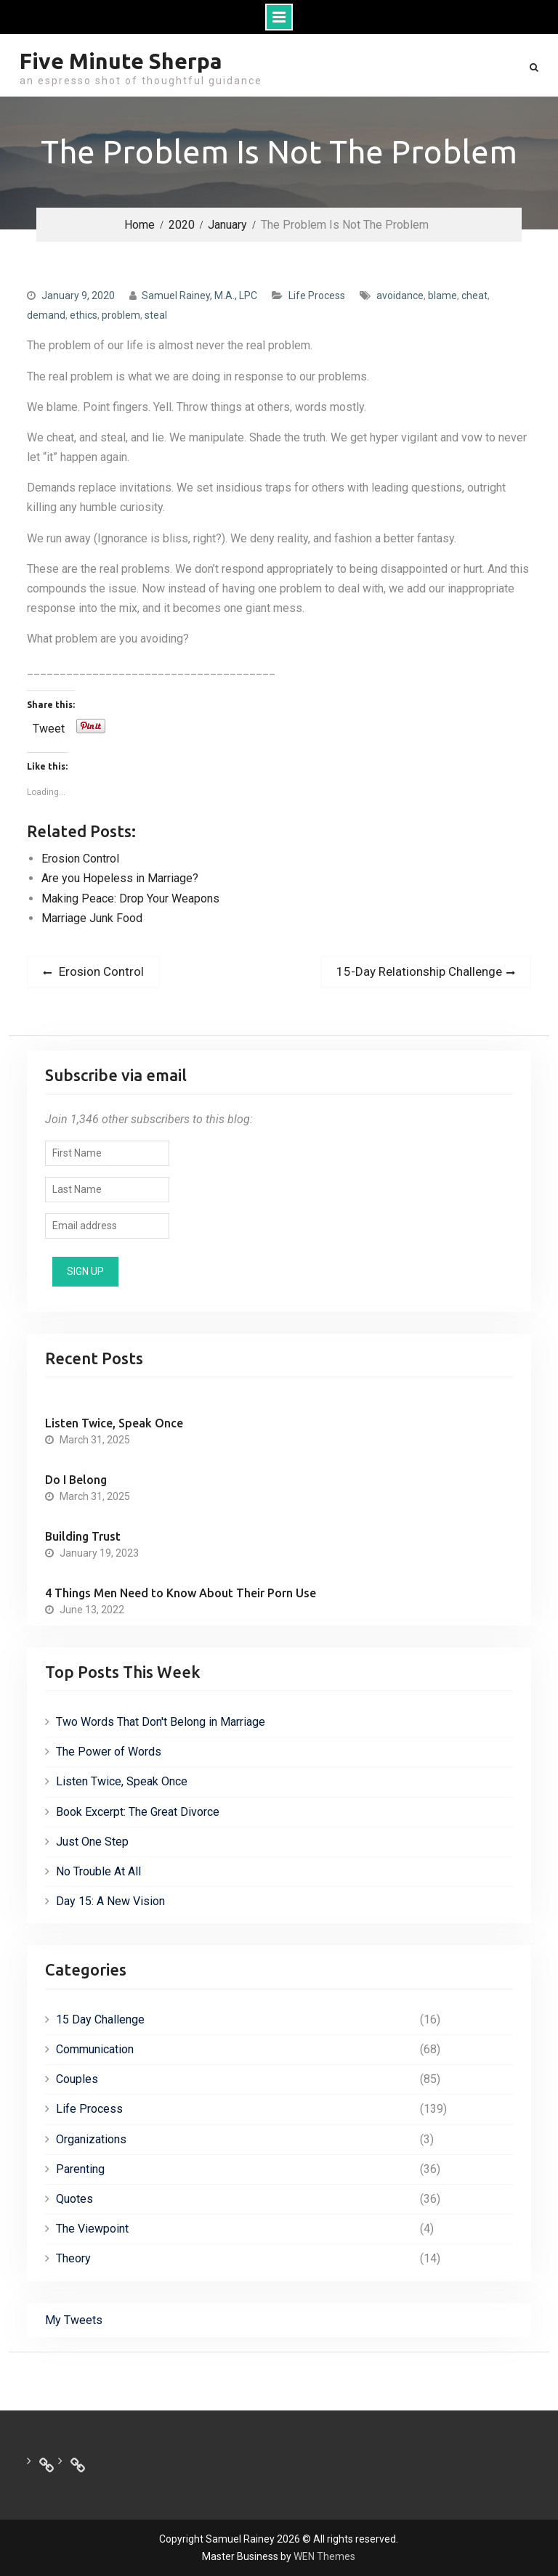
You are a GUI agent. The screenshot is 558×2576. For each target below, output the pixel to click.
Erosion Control (80, 858)
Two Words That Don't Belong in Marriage (160, 1722)
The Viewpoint (92, 2228)
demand (46, 315)
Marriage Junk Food (91, 918)
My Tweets (73, 2320)
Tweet (49, 727)
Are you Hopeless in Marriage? (119, 878)
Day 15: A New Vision (110, 1901)
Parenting (80, 2169)
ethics (83, 315)
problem (121, 315)
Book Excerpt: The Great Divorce (137, 1812)
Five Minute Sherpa (121, 61)
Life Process (316, 295)
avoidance (400, 295)
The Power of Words (108, 1751)
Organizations (91, 2139)
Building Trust (83, 1536)
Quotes (74, 2199)
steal (156, 315)
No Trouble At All (98, 1871)
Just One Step (92, 1842)
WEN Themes (324, 2556)
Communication (95, 2049)
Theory (73, 2258)
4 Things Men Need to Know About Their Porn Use (180, 1592)
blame (442, 295)
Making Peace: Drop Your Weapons (130, 898)
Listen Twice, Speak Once (114, 1423)
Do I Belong (76, 1479)
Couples (77, 2079)
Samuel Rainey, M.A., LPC (199, 295)
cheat (474, 295)
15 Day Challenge (100, 2019)
